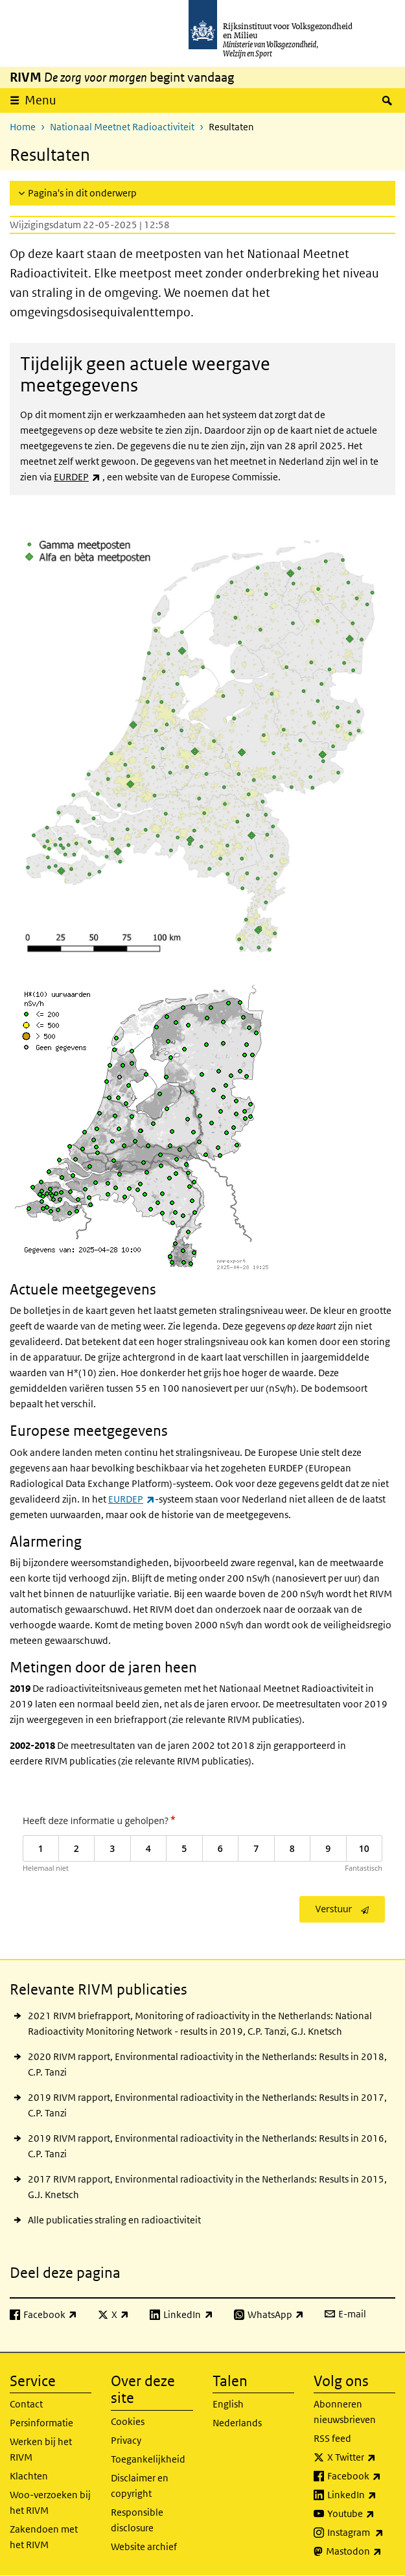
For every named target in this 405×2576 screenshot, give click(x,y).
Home (23, 127)
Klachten (29, 2476)
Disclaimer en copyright (139, 2486)
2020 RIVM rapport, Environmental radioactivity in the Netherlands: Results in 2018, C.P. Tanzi (207, 2064)
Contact (26, 2404)
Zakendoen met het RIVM (44, 2537)
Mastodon (360, 2551)
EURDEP (77, 477)
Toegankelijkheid (148, 2459)
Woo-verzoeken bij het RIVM (50, 2502)
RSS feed (332, 2438)
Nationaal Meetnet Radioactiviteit (122, 127)
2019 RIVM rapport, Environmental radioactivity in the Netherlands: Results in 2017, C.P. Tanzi (207, 2105)
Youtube (361, 2514)
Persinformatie (41, 2423)
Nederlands (237, 2423)
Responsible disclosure (137, 2520)
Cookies (128, 2421)
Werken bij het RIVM (41, 2449)
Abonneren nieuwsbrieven (345, 2412)
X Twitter (361, 2457)
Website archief (144, 2546)
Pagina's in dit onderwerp (82, 193)
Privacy (126, 2440)
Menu (40, 100)
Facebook (361, 2476)
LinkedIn (361, 2495)
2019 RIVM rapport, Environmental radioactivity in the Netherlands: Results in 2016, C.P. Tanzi (207, 2146)
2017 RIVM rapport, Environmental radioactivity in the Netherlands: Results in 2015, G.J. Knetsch (207, 2187)
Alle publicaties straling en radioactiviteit (114, 2220)
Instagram (361, 2532)
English (228, 2404)
